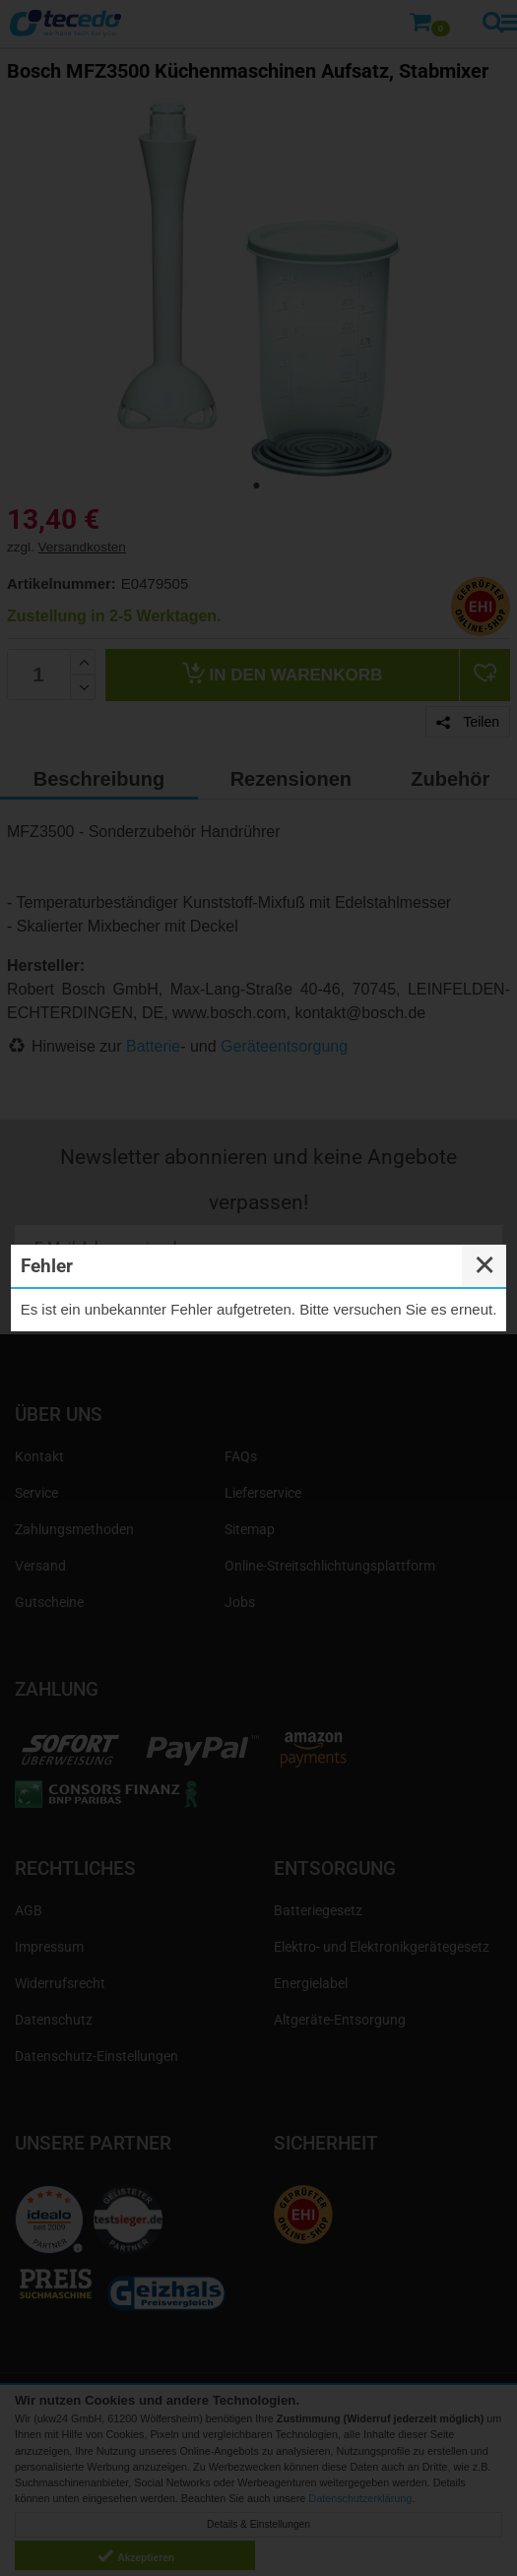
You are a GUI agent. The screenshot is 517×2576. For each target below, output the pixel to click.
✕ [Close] (484, 1265)
